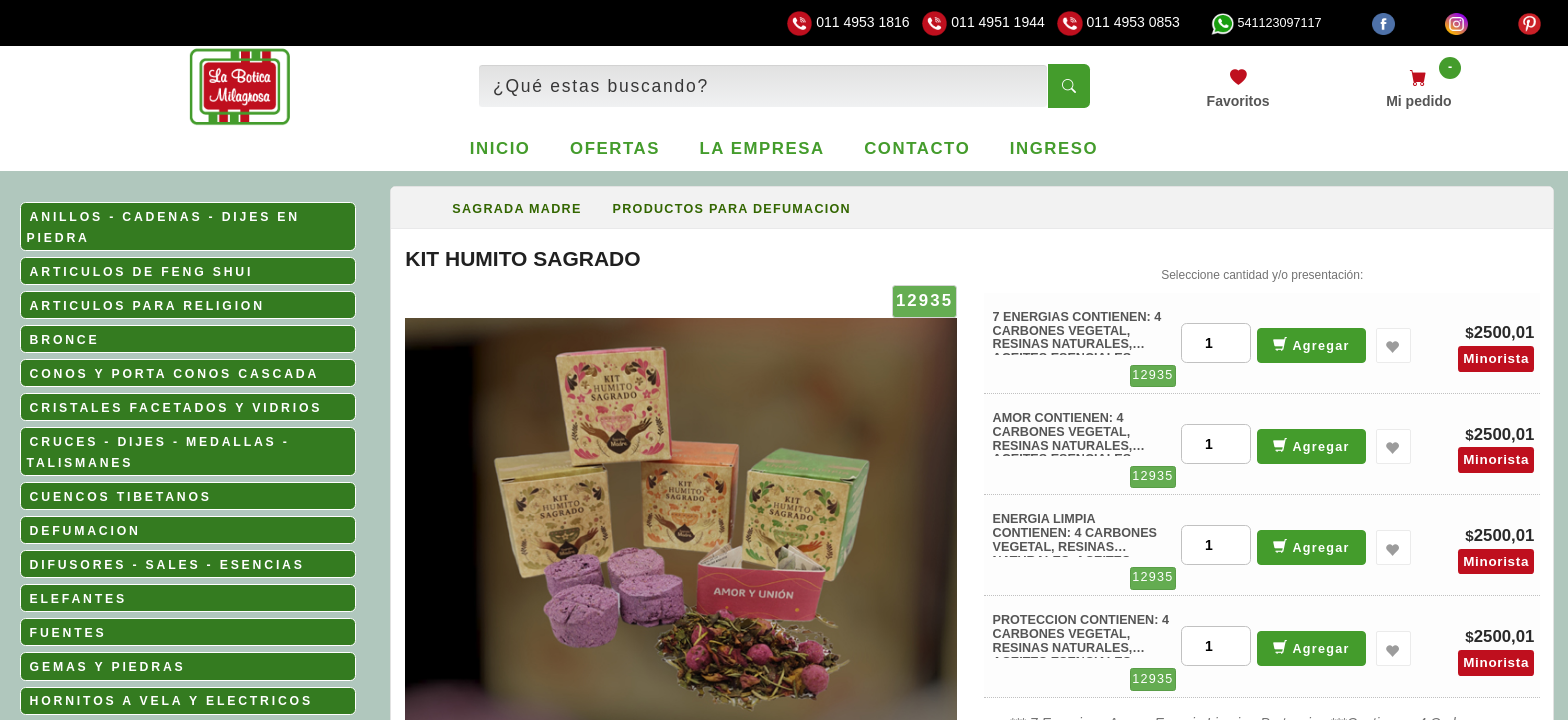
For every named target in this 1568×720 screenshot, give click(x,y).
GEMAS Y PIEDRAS (108, 667)
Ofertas (615, 148)
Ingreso (1054, 148)
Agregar (1311, 344)
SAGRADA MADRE (516, 209)
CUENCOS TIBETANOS (121, 497)
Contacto (917, 148)
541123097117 (1266, 23)
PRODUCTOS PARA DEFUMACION (732, 209)
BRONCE (65, 340)
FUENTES (68, 633)
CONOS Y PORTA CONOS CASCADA (175, 374)
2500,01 (1504, 332)
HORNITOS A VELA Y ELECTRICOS (171, 701)
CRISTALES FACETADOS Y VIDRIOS (176, 408)
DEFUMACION (85, 531)
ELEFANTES (78, 599)
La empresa (762, 148)
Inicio (500, 148)
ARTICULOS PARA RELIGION (147, 306)
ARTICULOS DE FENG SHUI (142, 272)
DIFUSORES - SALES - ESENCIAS (167, 565)
